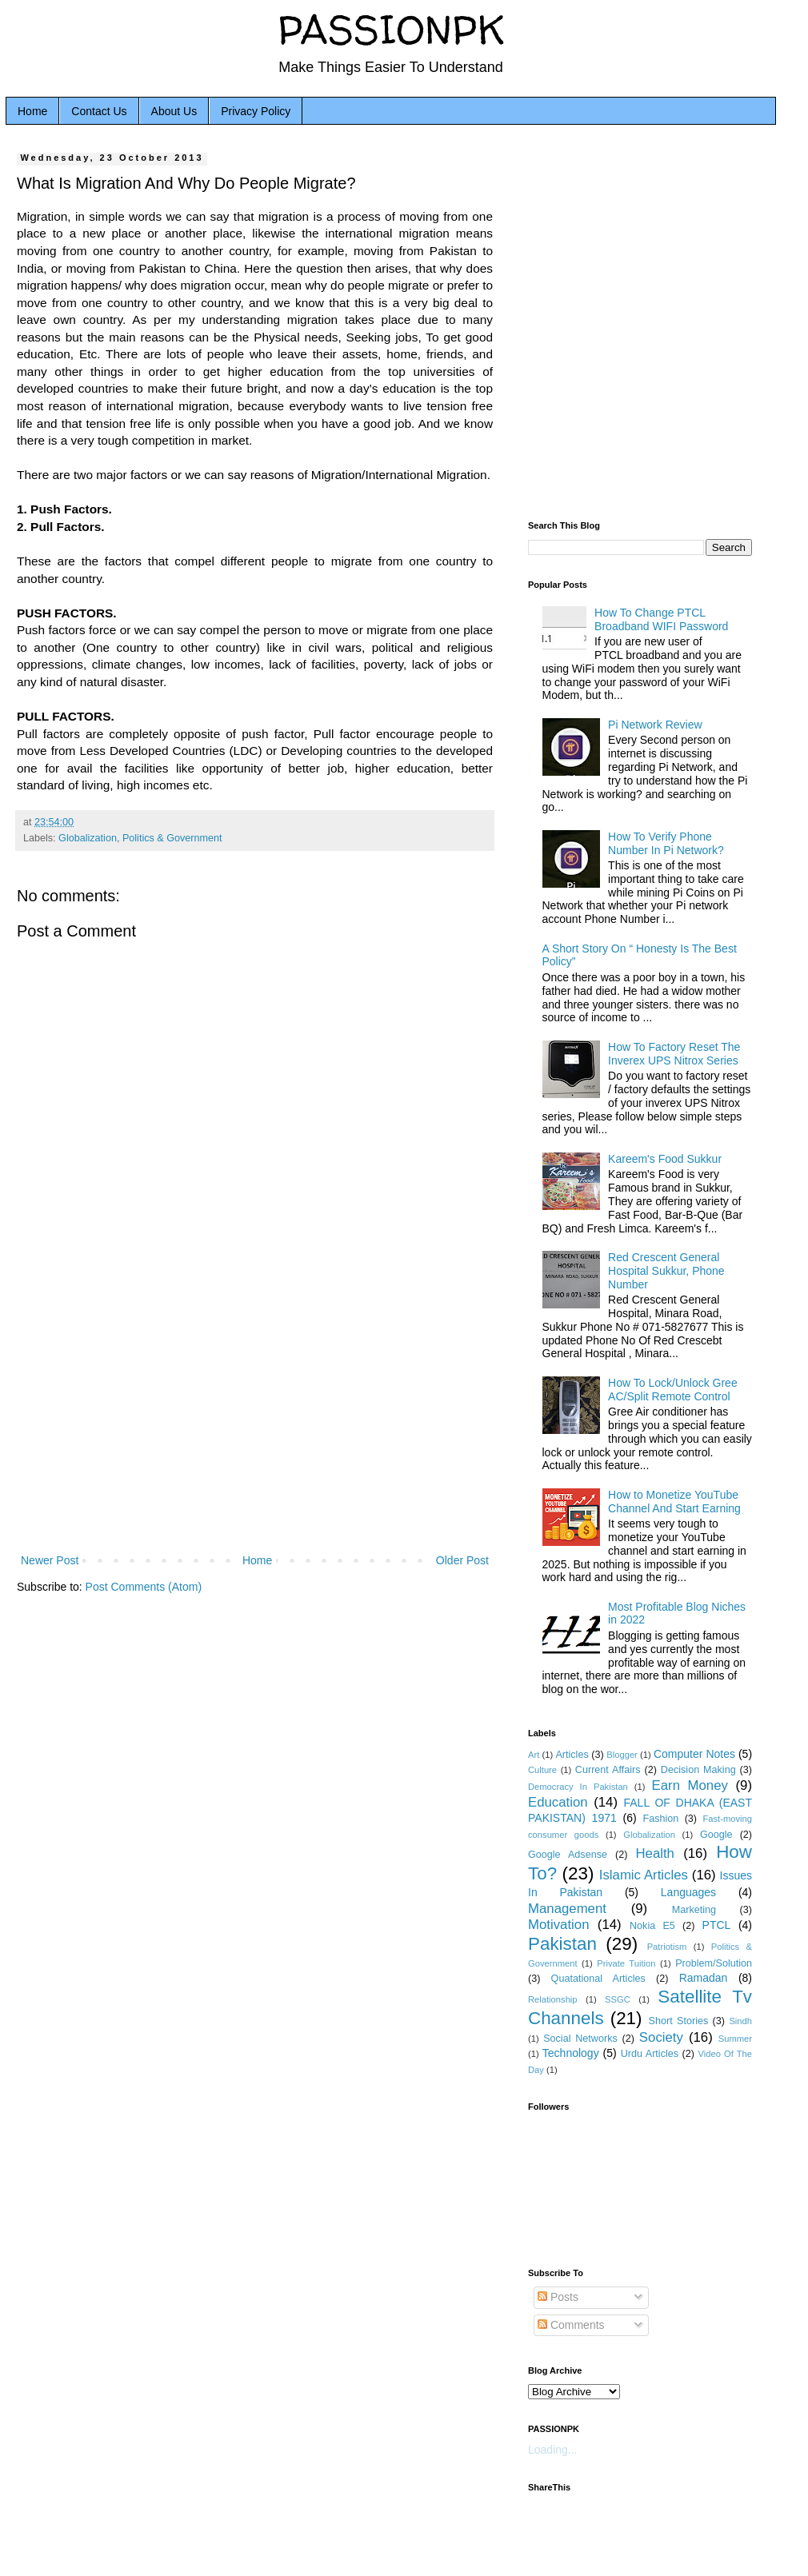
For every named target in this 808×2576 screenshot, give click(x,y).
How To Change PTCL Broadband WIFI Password (661, 619)
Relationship (553, 1999)
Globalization (87, 838)
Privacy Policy (255, 111)
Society (661, 2037)
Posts (558, 2296)
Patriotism (667, 1946)
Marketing (694, 1909)
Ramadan (703, 1977)
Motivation (558, 1924)
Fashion (660, 1818)
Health (654, 1853)
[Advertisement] (255, 1419)
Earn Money (690, 1785)
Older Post (462, 1560)
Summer (735, 2038)
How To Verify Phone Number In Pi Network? (666, 843)
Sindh (740, 2021)
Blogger (622, 1754)
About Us (174, 111)
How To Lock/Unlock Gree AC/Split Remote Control (673, 1389)
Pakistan (562, 1944)
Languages (688, 1892)
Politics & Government (172, 838)
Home (32, 111)
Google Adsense (567, 1854)
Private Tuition (626, 1963)
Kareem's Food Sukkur (665, 1158)
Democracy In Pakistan (578, 1786)
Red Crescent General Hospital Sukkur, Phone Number (666, 1271)
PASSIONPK (391, 29)
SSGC (617, 1999)
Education (558, 1802)
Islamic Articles (643, 1875)
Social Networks (580, 2038)
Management (567, 1908)
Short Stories (679, 2021)
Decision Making (698, 1769)
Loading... (553, 2449)
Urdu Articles (649, 2053)
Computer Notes (694, 1753)
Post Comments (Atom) (144, 1586)
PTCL (716, 1925)
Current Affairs (608, 1769)
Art (533, 1754)
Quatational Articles (598, 1978)
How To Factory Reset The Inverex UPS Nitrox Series (674, 1053)
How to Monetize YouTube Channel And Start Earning (674, 1501)
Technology (570, 2053)
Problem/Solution (713, 1963)
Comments (571, 2324)
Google (716, 1834)
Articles (571, 1754)
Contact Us (98, 111)
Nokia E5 (652, 1925)
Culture (542, 1770)
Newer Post (49, 1560)
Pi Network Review (655, 724)
